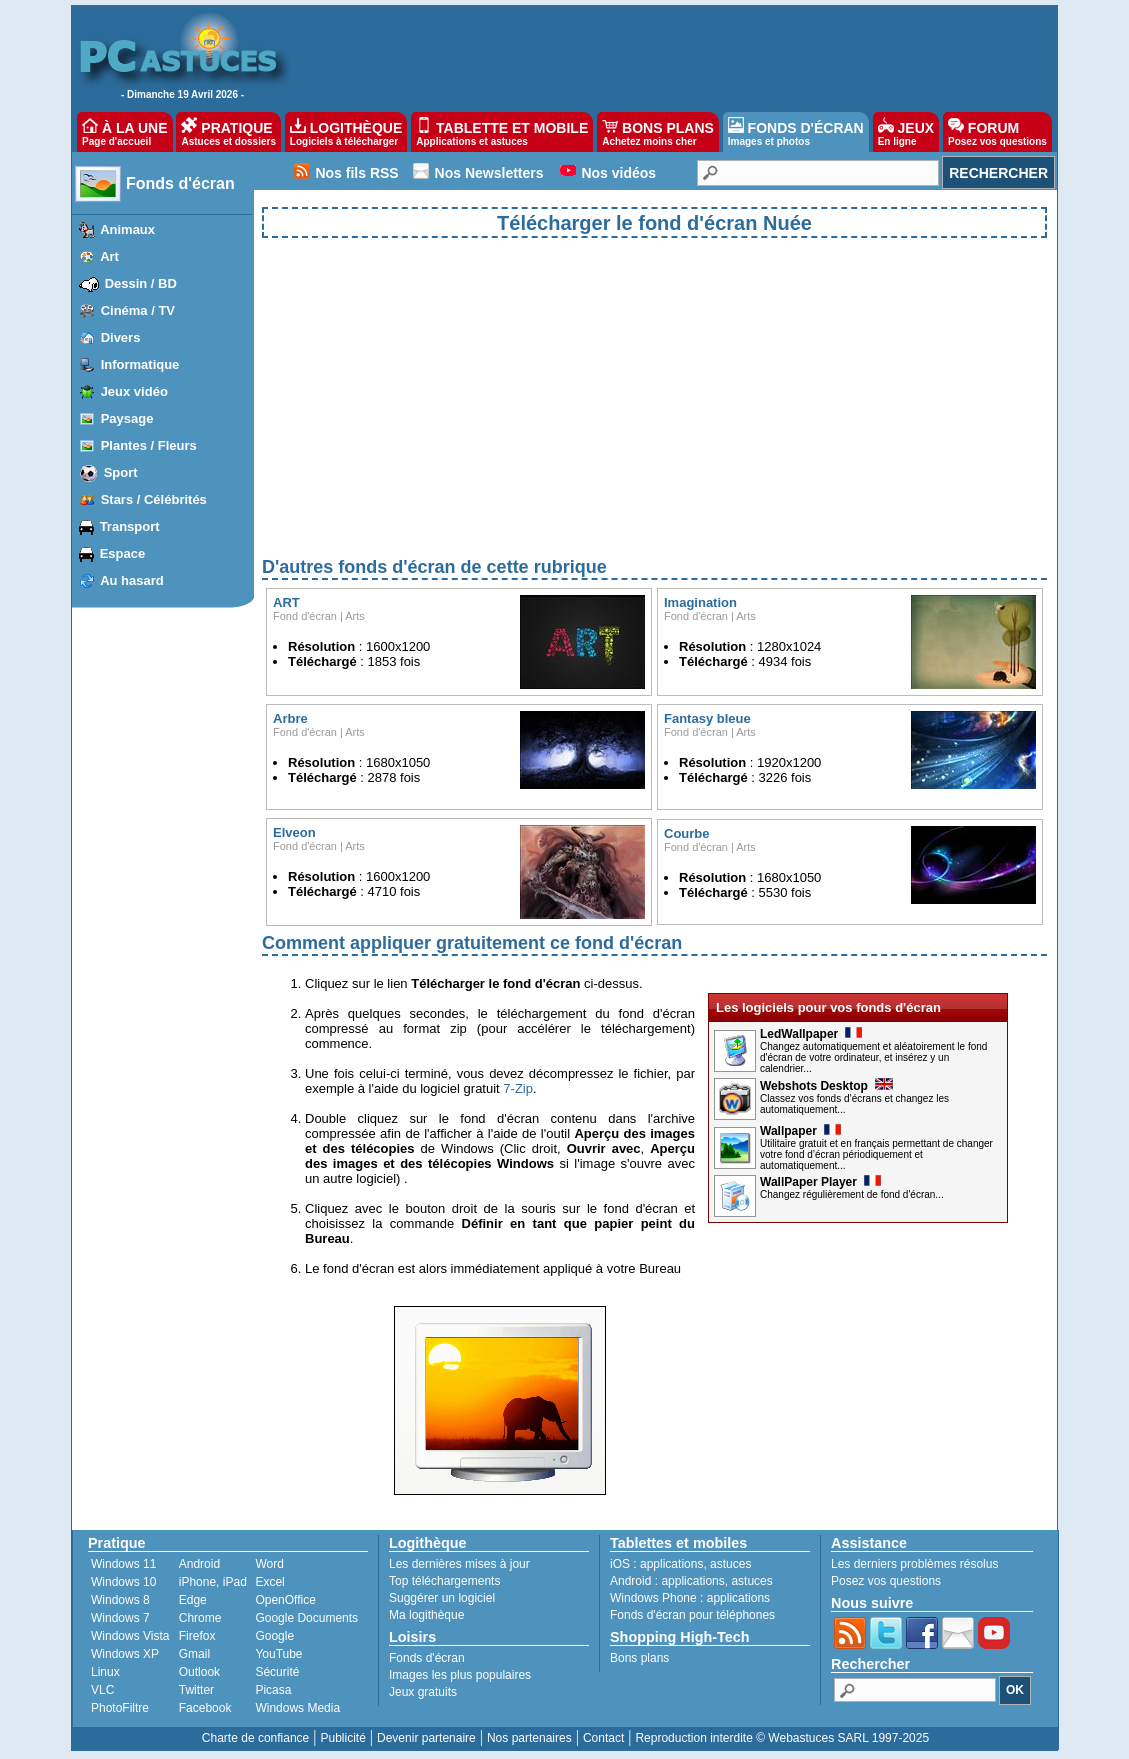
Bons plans (639, 1658)
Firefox (197, 1636)
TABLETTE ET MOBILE (502, 132)
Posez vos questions (886, 1581)
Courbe (687, 833)
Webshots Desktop (826, 1086)
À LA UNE (124, 132)
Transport (130, 526)
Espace (123, 553)
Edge (193, 1600)
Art (109, 256)
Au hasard (132, 580)
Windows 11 (123, 1564)
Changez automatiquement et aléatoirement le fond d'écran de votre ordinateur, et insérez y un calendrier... (873, 1057)
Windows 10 (123, 1582)
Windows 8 (120, 1600)
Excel (269, 1582)
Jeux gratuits (423, 1692)
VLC (102, 1690)
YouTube (278, 1654)
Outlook (199, 1672)
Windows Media (297, 1708)
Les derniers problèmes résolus (914, 1564)
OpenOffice (285, 1600)
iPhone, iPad (213, 1582)
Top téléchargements (444, 1581)
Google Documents (306, 1618)
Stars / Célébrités (154, 499)
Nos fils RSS (356, 173)
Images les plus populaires (460, 1675)
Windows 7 (120, 1618)
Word (269, 1564)
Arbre (290, 718)
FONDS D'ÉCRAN (796, 132)
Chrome (200, 1618)
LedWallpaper (811, 1034)
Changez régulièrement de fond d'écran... (852, 1194)
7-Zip (518, 1088)
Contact (603, 1738)
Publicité (342, 1738)
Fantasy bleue (707, 718)
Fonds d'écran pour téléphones (692, 1615)
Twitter (196, 1690)
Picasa (273, 1690)
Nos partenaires (529, 1738)
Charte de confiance (255, 1738)
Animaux (127, 229)
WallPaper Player (820, 1182)
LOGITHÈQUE (346, 132)
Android (199, 1564)
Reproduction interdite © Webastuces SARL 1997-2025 (782, 1738)
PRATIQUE (228, 132)
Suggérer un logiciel (442, 1598)
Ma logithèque (426, 1615)
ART (286, 602)
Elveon (294, 832)
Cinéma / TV (138, 310)
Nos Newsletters (489, 173)
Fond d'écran (305, 616)
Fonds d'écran (180, 183)
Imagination (700, 602)
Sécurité (277, 1672)
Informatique (140, 364)
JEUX (906, 132)
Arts (355, 616)
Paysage (127, 418)
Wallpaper (800, 1131)
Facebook (205, 1708)
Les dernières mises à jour (459, 1564)
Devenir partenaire (426, 1738)
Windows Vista (130, 1636)
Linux (105, 1672)
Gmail (194, 1654)
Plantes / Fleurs (149, 445)
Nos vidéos (618, 173)
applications (671, 1564)
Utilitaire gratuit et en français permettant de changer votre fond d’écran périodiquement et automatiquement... (876, 1154)
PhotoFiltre (120, 1708)
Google (274, 1636)
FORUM (997, 132)
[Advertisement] (654, 414)
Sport (121, 472)
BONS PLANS (658, 132)
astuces (730, 1564)
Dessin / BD (141, 283)
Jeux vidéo (134, 391)
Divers (121, 337)
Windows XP (125, 1654)
